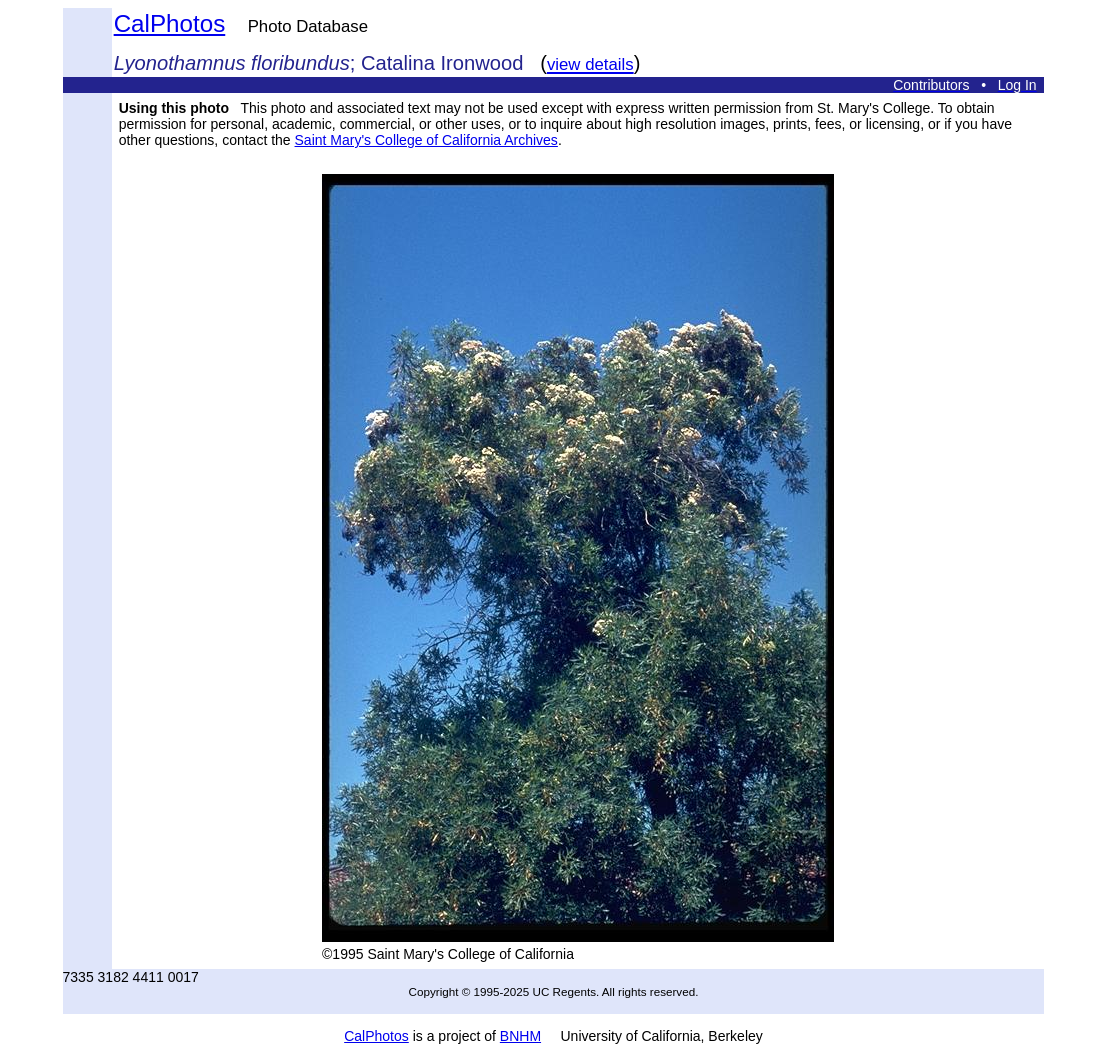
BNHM (520, 1036)
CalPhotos (170, 23)
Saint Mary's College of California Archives (426, 140)
